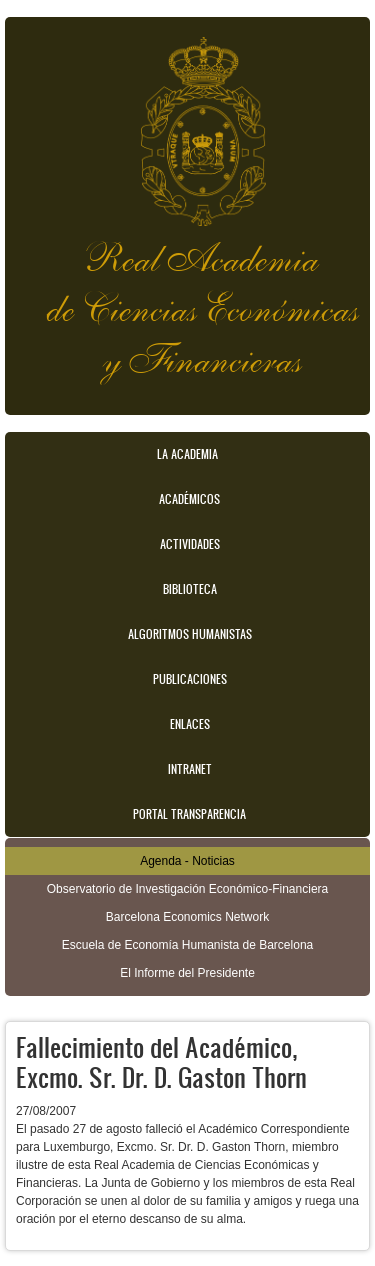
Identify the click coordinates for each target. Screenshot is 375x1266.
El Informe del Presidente (187, 973)
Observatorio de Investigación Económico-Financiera (187, 889)
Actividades (190, 544)
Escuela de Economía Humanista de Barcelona (187, 945)
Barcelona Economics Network (187, 917)
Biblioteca (190, 589)
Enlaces (190, 724)
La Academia (187, 454)
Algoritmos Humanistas (190, 634)
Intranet (190, 769)
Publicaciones (190, 679)
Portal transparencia (189, 814)
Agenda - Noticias (187, 861)
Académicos (189, 499)
